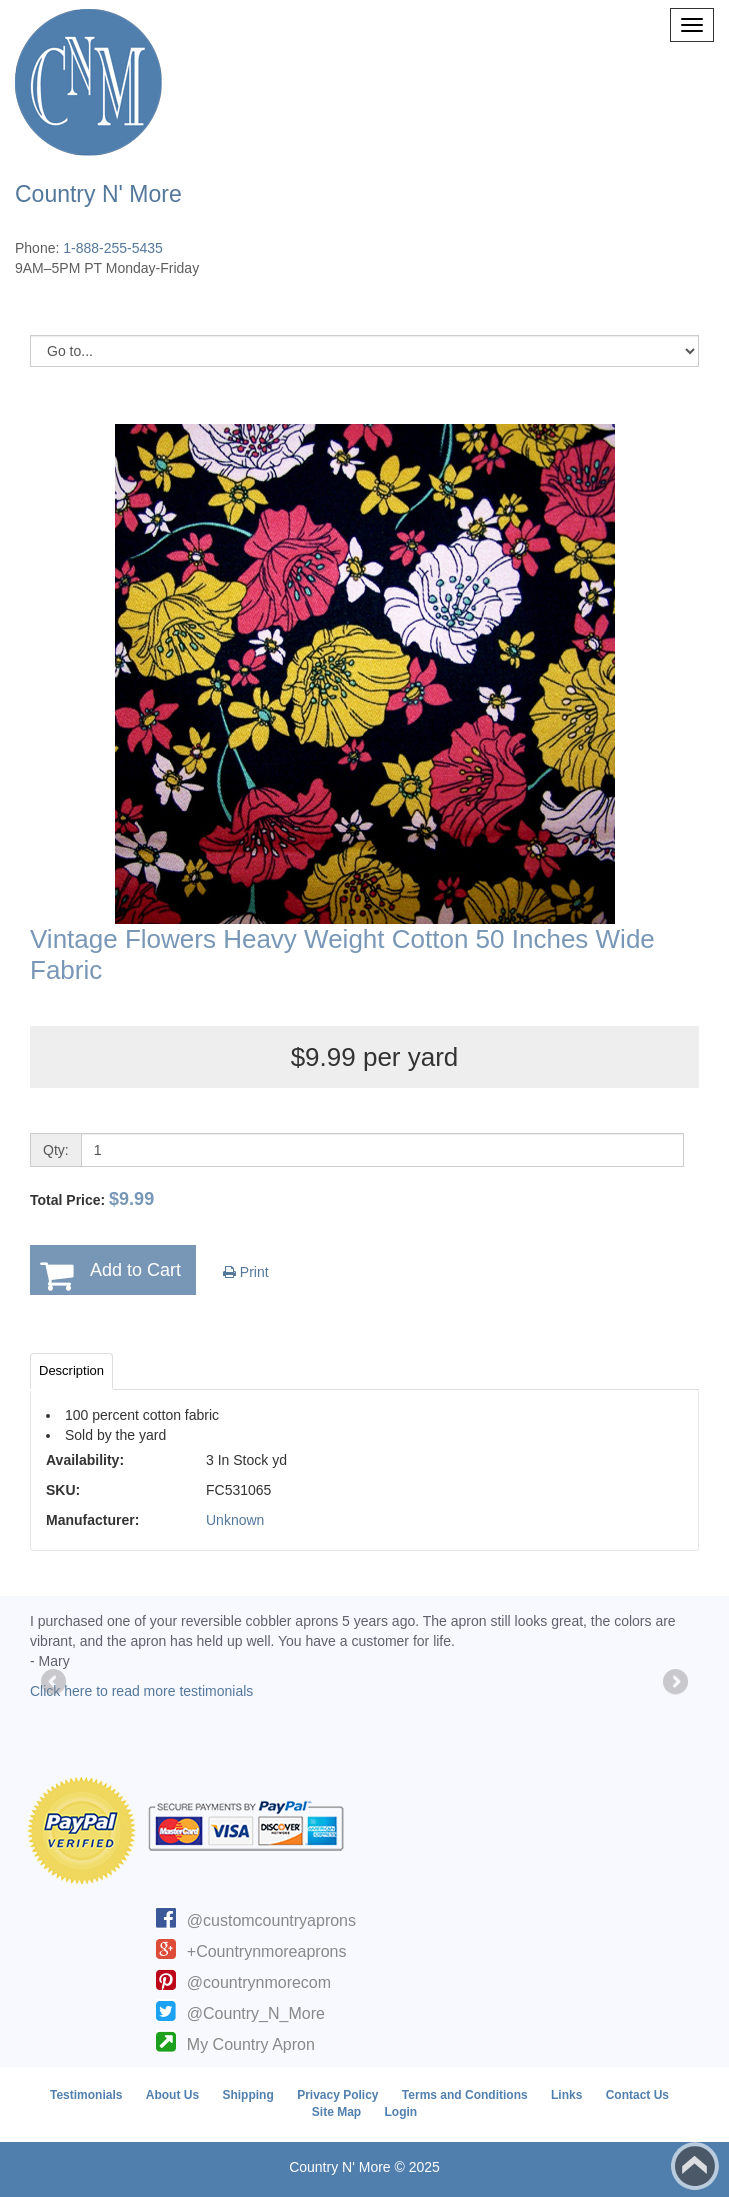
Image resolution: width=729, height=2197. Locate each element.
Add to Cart (135, 1270)
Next (674, 1683)
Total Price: (92, 1199)
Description (71, 1370)
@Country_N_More (256, 2013)
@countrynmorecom (259, 1982)
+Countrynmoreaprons (267, 1951)
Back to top (695, 2166)
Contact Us (637, 2095)
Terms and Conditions (465, 2095)
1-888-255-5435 (113, 248)
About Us (172, 2095)
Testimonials (86, 2095)
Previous (55, 1683)
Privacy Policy (337, 2095)
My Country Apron (251, 2044)
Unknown (235, 1520)
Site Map (336, 2112)
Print (246, 1272)
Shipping (247, 2095)
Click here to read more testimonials (141, 1691)
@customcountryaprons (271, 1920)
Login (401, 2112)
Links (566, 2095)
